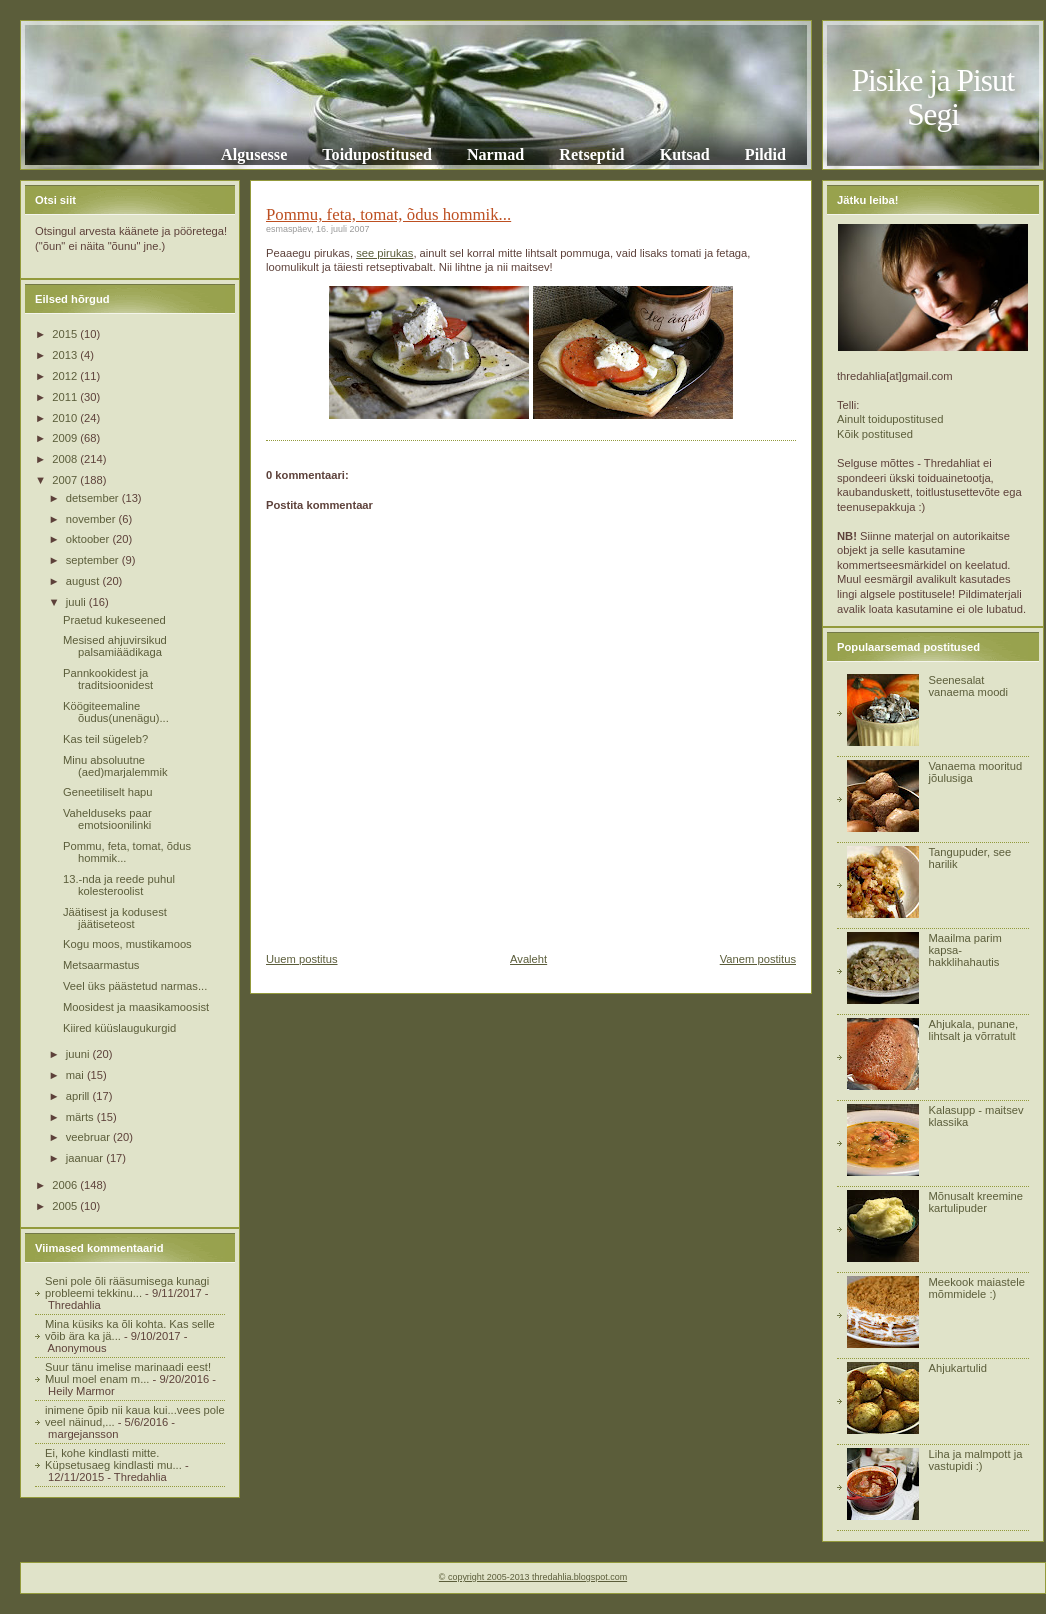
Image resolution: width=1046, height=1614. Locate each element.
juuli (77, 602)
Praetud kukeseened (114, 620)
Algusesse (254, 154)
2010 (66, 418)
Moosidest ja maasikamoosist (136, 1007)
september (94, 560)
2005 (66, 1206)
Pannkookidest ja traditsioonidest (108, 679)
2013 (66, 355)
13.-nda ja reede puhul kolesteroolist (119, 885)
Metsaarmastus (101, 965)
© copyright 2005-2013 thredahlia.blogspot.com (533, 1577)
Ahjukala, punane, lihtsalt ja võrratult (973, 1030)
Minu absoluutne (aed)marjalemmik (115, 766)
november (92, 519)
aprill (79, 1096)
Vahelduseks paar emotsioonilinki (107, 819)
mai (76, 1075)
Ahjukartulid (957, 1368)
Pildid (765, 154)
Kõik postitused (875, 434)
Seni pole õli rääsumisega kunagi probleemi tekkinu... (127, 1287)
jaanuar (86, 1158)
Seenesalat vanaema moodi (968, 686)
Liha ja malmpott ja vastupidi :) (975, 1460)
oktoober (89, 539)
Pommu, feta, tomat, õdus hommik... (388, 214)
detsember (94, 498)
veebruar (89, 1137)
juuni (79, 1054)
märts (81, 1117)
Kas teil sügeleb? (105, 739)
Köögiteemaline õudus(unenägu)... (116, 712)
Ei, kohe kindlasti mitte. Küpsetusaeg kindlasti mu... (113, 1459)
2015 (66, 334)
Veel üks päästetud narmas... (135, 986)
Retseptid (591, 154)
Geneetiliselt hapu (108, 792)
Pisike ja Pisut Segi (933, 97)
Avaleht (528, 959)
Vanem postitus (758, 959)
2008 (66, 459)
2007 (66, 480)
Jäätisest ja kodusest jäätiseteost (115, 918)
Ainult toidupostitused (890, 419)
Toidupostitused (377, 154)
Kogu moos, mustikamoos (127, 944)
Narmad (495, 154)
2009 (66, 438)
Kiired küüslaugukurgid (119, 1028)
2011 (66, 397)
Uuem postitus (302, 959)
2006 (66, 1185)
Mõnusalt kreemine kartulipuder (975, 1202)
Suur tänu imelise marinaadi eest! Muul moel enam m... (128, 1373)
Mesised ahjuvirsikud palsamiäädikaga (115, 646)
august (84, 581)
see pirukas (384, 253)
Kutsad (685, 154)
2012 (66, 376)
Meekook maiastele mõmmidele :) (976, 1288)
